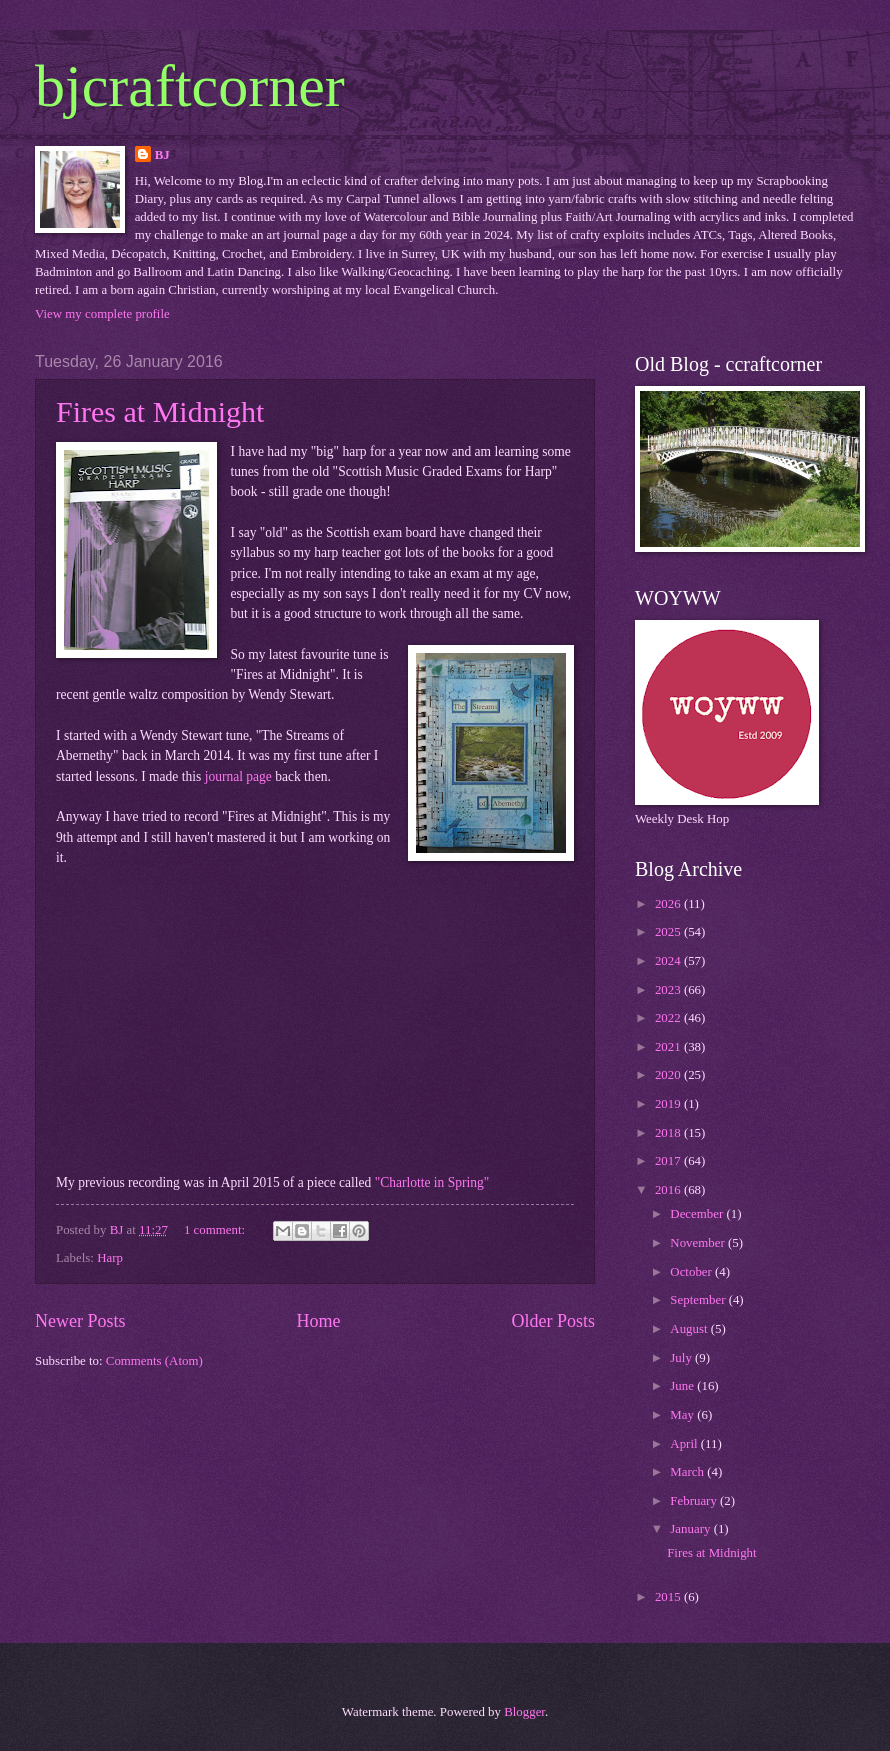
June (683, 1386)
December (698, 1214)
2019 (669, 1104)
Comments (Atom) (154, 1361)
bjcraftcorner (190, 86)
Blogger (524, 1712)
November (699, 1243)
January (691, 1529)
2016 (669, 1190)
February (695, 1501)
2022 (669, 1018)
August (690, 1329)
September (699, 1300)
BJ (162, 155)
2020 (669, 1075)
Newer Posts (80, 1321)
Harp (110, 1258)
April (685, 1444)
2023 (669, 990)
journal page (238, 776)
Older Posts (553, 1321)
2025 (669, 932)
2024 (669, 961)
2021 (669, 1047)
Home (318, 1321)
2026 (669, 904)
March (688, 1472)
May (683, 1415)
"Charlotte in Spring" (432, 1182)
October (692, 1272)
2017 (669, 1161)
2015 (669, 1597)
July (682, 1358)
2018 (669, 1133)
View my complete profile (102, 314)
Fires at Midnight (160, 411)
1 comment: (216, 1230)
